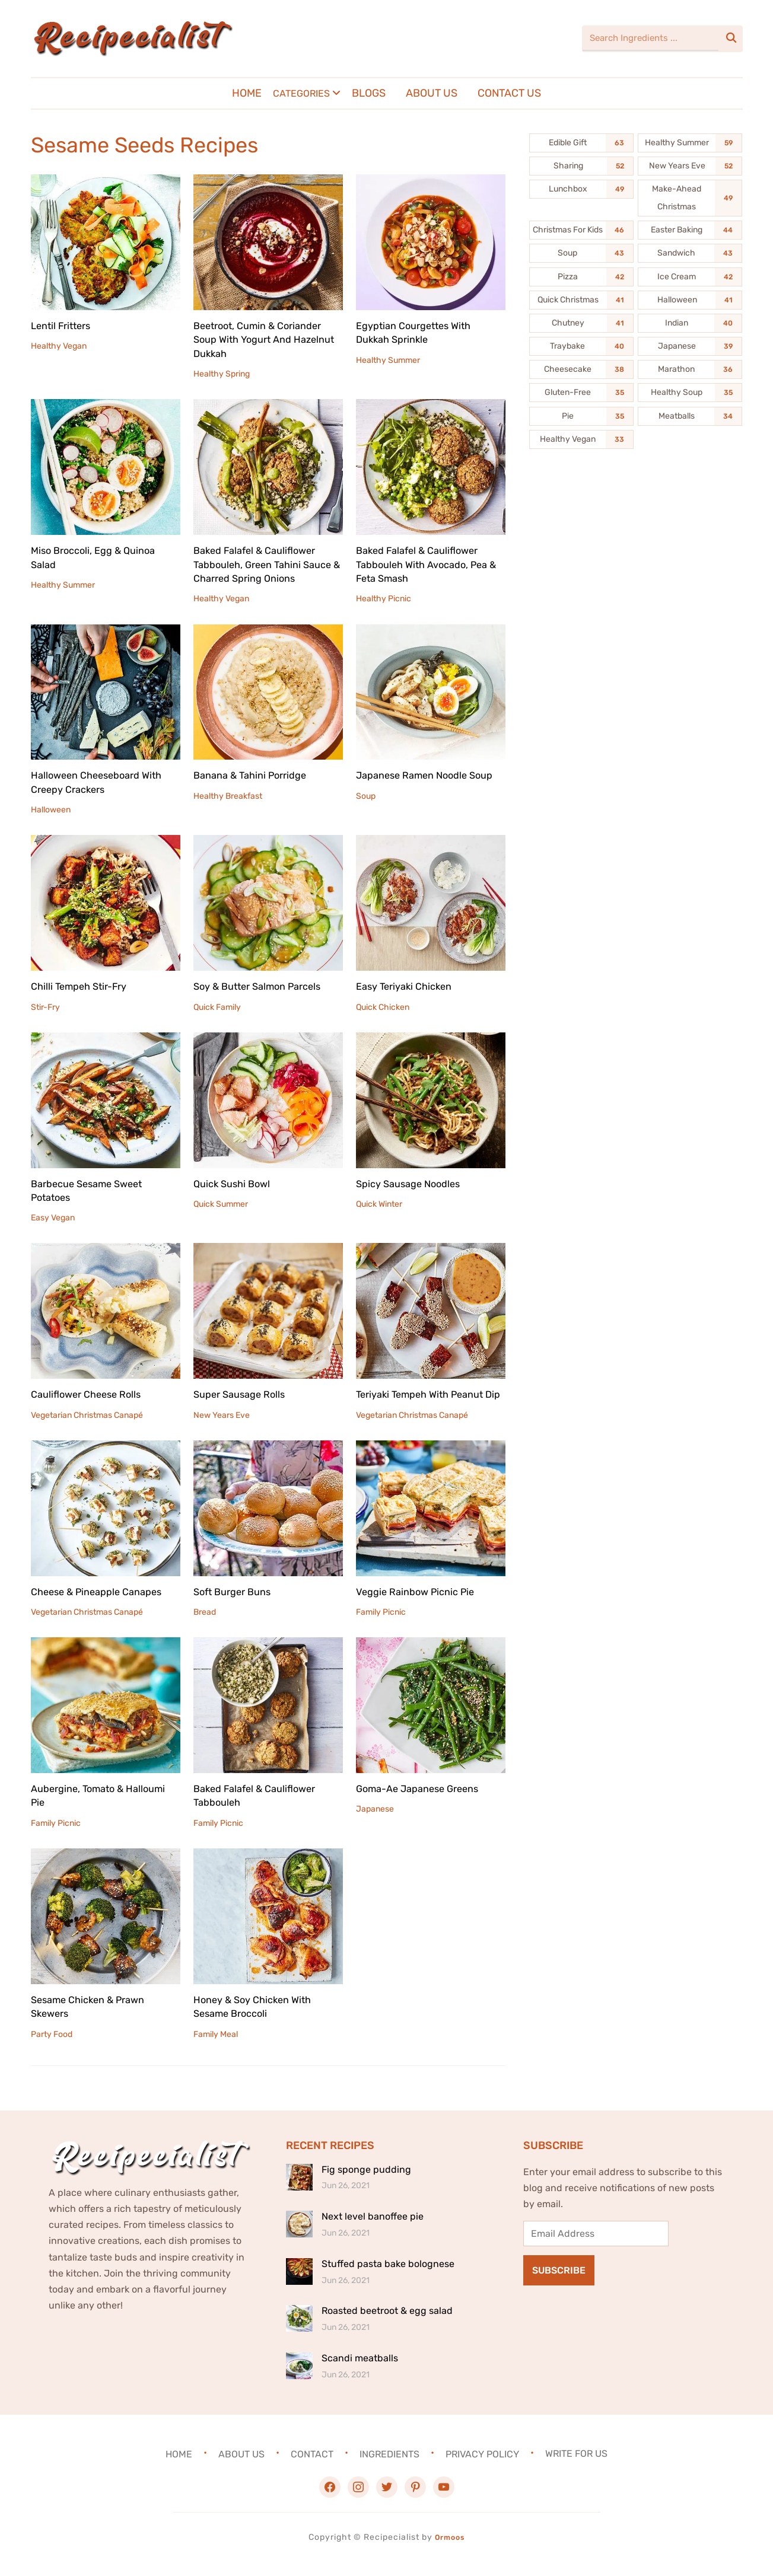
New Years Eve (221, 1415)
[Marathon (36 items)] (690, 369)
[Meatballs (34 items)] (690, 416)
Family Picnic (381, 1626)
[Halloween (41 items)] (690, 300)
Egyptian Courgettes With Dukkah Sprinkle (419, 332)
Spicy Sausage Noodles (413, 1183)
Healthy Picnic (383, 599)
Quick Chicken (382, 1007)
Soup (366, 810)
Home (247, 93)
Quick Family (217, 1007)
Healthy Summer (388, 360)
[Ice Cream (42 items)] (690, 276)
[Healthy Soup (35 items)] (690, 392)
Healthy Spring (221, 374)
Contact (312, 2467)
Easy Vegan (53, 1218)
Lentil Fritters (64, 325)
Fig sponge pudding (366, 2183)
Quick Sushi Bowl (234, 1183)
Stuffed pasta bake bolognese (388, 2277)
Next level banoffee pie (373, 2230)
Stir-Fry (45, 1007)
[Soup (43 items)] (581, 253)
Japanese (375, 1823)
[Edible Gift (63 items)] (581, 142)
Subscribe (559, 2284)
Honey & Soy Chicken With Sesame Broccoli (257, 2020)
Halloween (51, 810)
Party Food (51, 2048)
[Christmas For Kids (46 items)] (581, 230)
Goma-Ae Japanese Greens (423, 1802)
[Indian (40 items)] (690, 323)
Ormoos (449, 2551)
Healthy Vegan (59, 346)
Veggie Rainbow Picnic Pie (420, 1605)
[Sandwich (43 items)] (690, 253)
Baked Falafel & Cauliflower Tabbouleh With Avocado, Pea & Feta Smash (428, 564)
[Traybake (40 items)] (581, 346)
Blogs (369, 93)
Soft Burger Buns (236, 1605)
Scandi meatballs (360, 2371)
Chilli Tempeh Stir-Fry (83, 986)
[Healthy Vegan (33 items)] (581, 439)
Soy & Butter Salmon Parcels (263, 986)
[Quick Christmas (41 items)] (581, 300)
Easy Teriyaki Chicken (408, 986)
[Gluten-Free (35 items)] (581, 392)
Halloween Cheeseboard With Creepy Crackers (102, 782)
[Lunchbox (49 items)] (581, 189)
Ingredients (389, 2467)
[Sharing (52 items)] (581, 166)
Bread (204, 1626)
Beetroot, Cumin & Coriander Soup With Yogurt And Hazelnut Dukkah (263, 339)
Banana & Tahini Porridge (255, 775)
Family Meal (215, 2048)
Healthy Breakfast (227, 796)
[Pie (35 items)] (581, 416)
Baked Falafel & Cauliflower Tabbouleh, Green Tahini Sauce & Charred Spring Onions (268, 564)
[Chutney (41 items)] (581, 323)
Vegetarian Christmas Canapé (87, 1415)
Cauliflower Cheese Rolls (91, 1394)
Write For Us (576, 2467)
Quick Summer (220, 1204)
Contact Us (509, 93)
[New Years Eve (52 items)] (690, 166)
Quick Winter (379, 1204)
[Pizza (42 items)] (581, 276)
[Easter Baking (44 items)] (690, 230)
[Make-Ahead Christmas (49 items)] (690, 198)
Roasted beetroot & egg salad (387, 2324)
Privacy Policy (482, 2467)
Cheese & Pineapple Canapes (102, 1605)
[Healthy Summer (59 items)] (690, 142)
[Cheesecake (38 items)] (581, 369)
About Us (431, 93)
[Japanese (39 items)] (690, 346)
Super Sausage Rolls (243, 1394)
